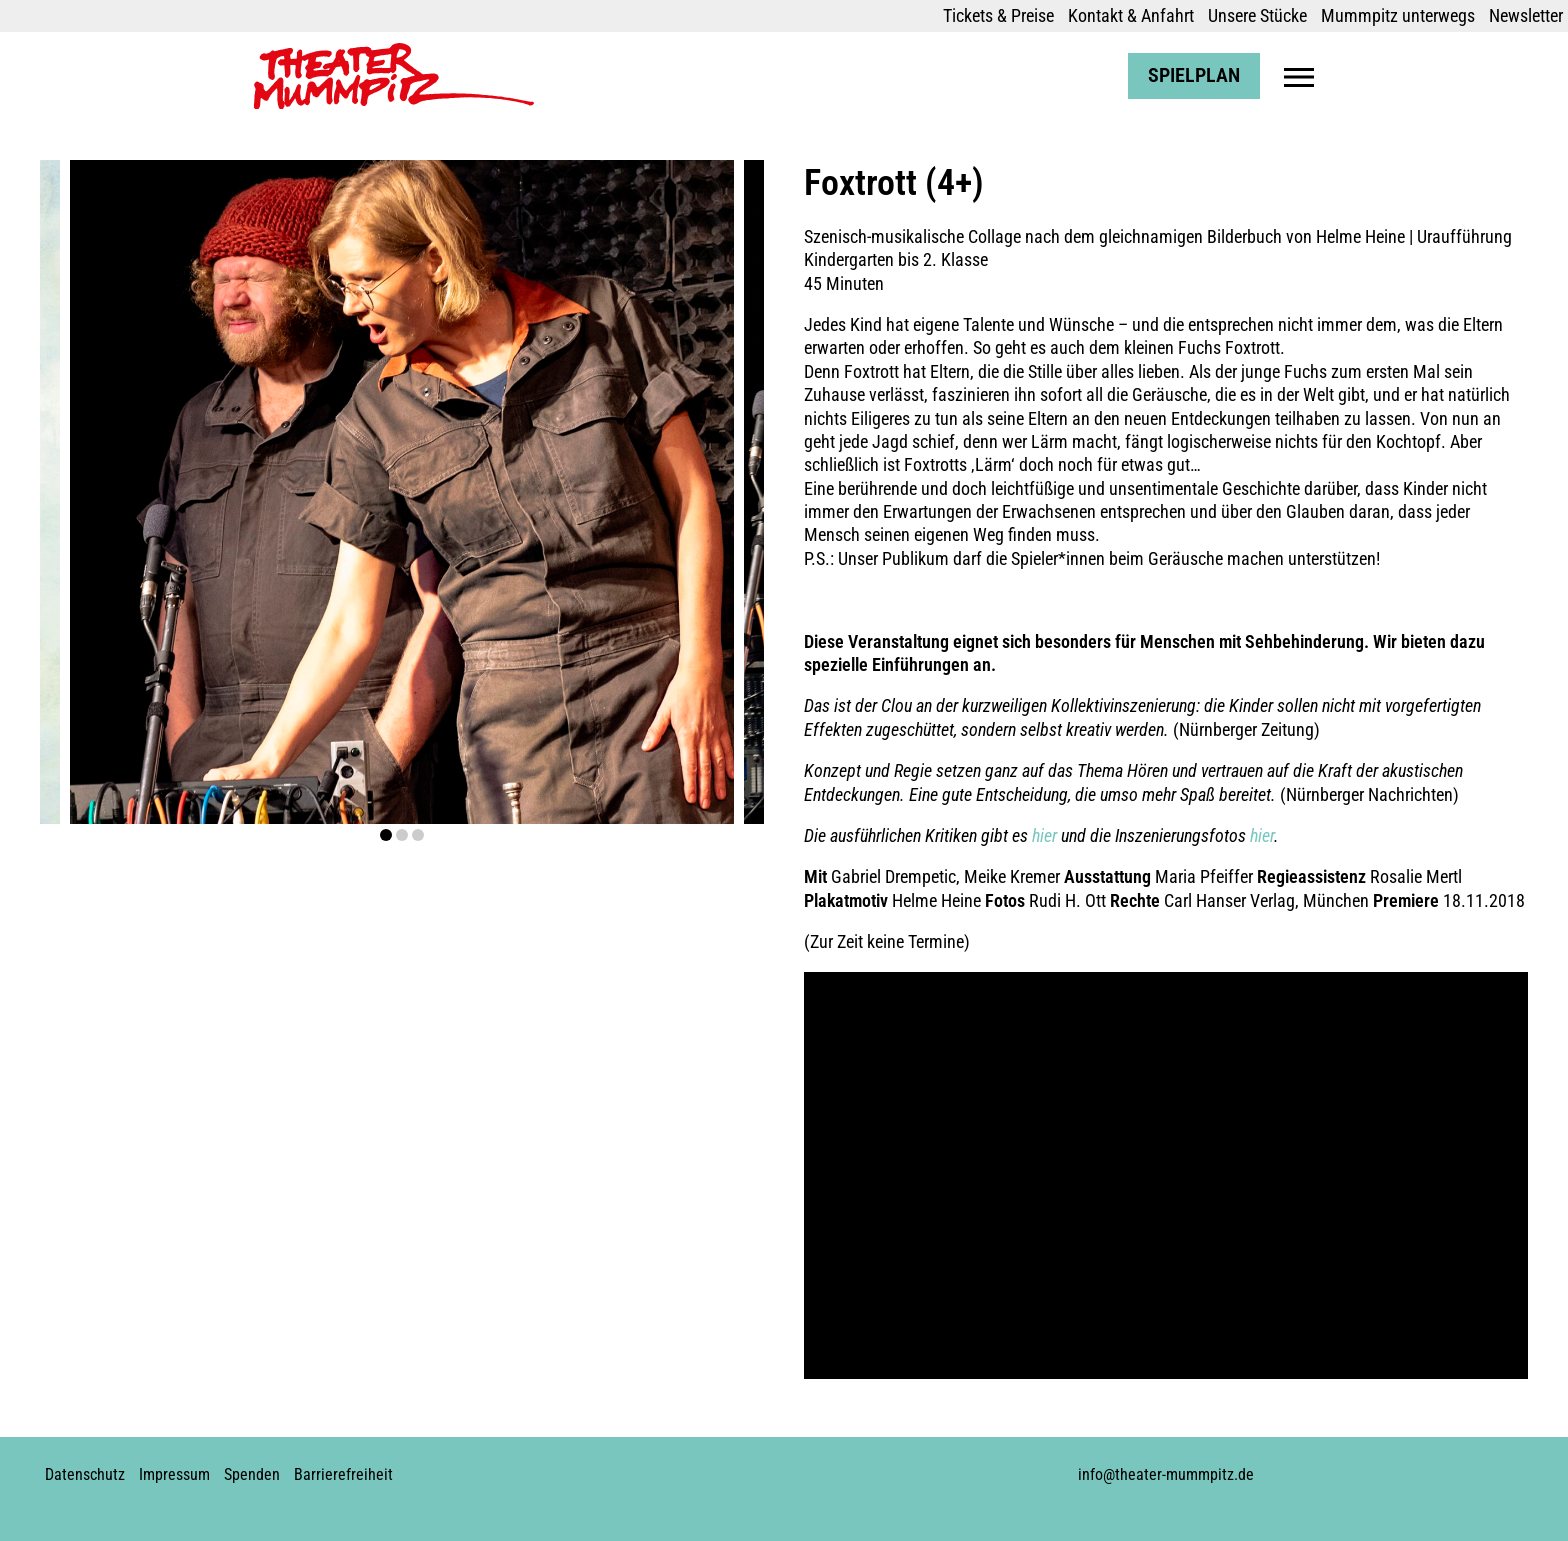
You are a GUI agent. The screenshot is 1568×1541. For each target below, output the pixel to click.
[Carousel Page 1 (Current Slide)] (386, 835)
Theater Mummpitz (321, 53)
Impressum (174, 1474)
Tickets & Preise (998, 15)
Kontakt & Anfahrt (1131, 15)
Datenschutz (85, 1474)
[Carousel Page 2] (402, 835)
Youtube (755, 1466)
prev (112, 492)
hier (1044, 835)
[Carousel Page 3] (418, 835)
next (692, 492)
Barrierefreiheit (343, 1474)
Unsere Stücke (1257, 15)
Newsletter (1526, 15)
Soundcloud (789, 1466)
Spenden (252, 1474)
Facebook (687, 1466)
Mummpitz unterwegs (1398, 15)
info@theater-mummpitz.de (1166, 1474)
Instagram (721, 1466)
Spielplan (1194, 75)
